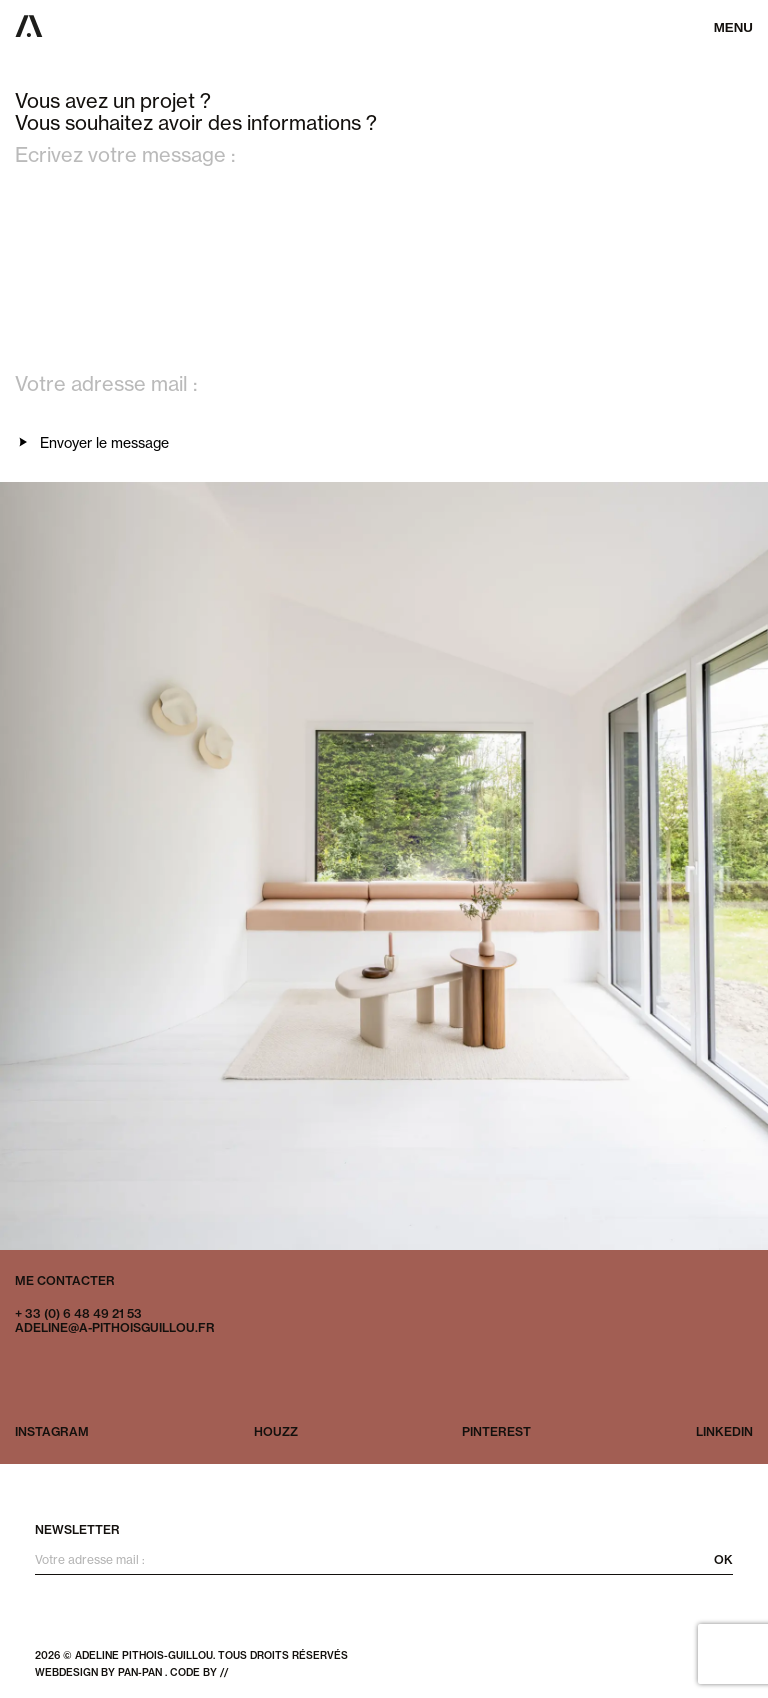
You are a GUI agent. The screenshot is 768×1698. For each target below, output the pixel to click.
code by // (199, 1672)
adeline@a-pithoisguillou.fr (115, 1328)
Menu (733, 27)
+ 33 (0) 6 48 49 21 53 (78, 1314)
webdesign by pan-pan (98, 1672)
